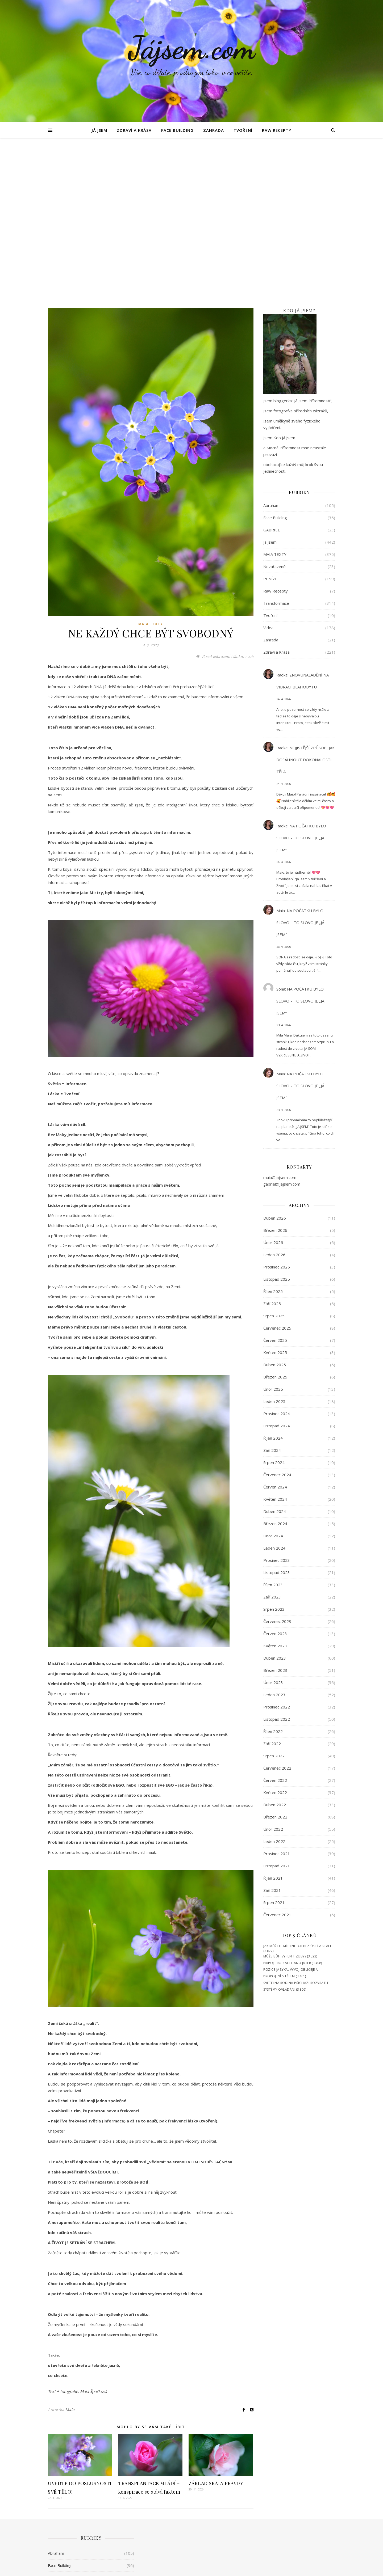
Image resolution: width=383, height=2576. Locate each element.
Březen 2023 (275, 1510)
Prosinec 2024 (276, 1254)
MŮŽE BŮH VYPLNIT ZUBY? (284, 1797)
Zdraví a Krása (134, 130)
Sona (280, 829)
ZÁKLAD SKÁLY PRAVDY (216, 2324)
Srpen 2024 (274, 1303)
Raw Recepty (276, 130)
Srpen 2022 (274, 1596)
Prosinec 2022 (276, 1547)
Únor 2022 (273, 1669)
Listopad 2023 (276, 1413)
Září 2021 (272, 1730)
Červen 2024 (275, 1327)
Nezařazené (274, 407)
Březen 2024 (275, 1364)
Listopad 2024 (276, 1266)
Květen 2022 (275, 1633)
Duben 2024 (274, 1352)
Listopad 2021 (276, 1706)
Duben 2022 (274, 1645)
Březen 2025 (275, 1217)
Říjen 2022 (273, 1572)
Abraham (271, 346)
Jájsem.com (191, 48)
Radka (282, 515)
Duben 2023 (274, 1498)
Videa (268, 468)
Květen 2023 (275, 1486)
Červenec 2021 (277, 1755)
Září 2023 (272, 1437)
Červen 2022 (275, 1620)
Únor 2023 (273, 1523)
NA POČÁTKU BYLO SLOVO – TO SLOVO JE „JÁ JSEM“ (301, 678)
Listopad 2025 (276, 1119)
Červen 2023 (275, 1474)
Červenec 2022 (277, 1608)
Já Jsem (99, 130)
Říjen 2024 (273, 1278)
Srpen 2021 (274, 1743)
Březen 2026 (275, 1070)
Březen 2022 (275, 1657)
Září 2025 (272, 1144)
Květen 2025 (275, 1193)
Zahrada (213, 130)
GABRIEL (271, 370)
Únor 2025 (273, 1229)
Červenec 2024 (277, 1315)
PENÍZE (270, 419)
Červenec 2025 (277, 1168)
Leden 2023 (274, 1535)
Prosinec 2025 (276, 1107)
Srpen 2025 (274, 1156)
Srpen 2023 (274, 1449)
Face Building (177, 130)
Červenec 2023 (277, 1462)
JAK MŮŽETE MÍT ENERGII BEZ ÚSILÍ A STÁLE (297, 1786)
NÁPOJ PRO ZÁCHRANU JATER (287, 1803)
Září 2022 (272, 1584)
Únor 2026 (273, 1083)
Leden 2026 (274, 1095)
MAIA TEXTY (150, 464)
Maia (70, 2250)
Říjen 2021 (273, 1718)
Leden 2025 (274, 1242)
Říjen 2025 (273, 1132)
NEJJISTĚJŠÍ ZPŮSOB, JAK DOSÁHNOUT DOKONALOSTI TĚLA (305, 600)
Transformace (276, 443)
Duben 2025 (274, 1205)
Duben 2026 (274, 1058)
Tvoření (243, 130)
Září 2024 (272, 1290)
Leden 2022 (274, 1682)
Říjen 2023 (273, 1425)
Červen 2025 (275, 1180)
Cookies (328, 2566)
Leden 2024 (274, 1388)
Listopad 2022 (276, 1559)
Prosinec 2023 (276, 1400)
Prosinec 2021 (276, 1694)
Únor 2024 (273, 1376)
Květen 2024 (275, 1339)
